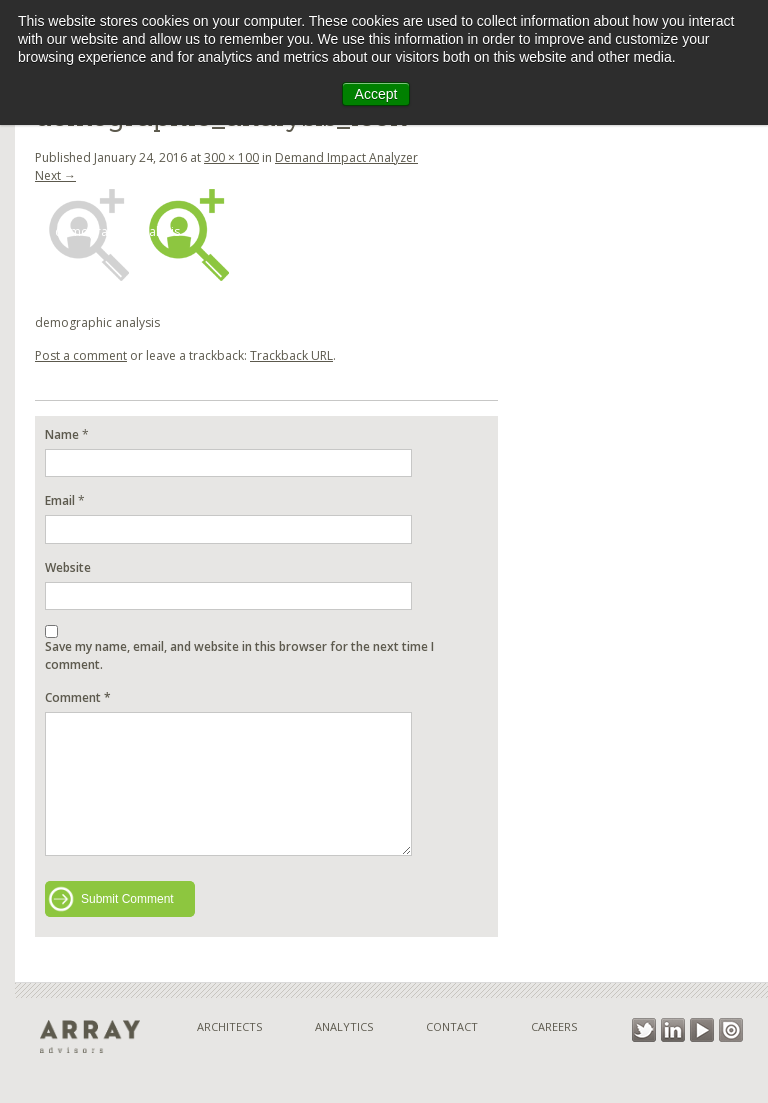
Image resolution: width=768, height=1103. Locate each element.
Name (62, 434)
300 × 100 (231, 157)
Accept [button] (376, 94)
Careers (554, 1026)
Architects (229, 1026)
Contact (452, 1026)
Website (68, 567)
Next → (55, 175)
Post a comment (81, 355)
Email (60, 500)
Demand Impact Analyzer (346, 157)
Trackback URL (291, 355)
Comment (78, 697)
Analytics (344, 1026)
